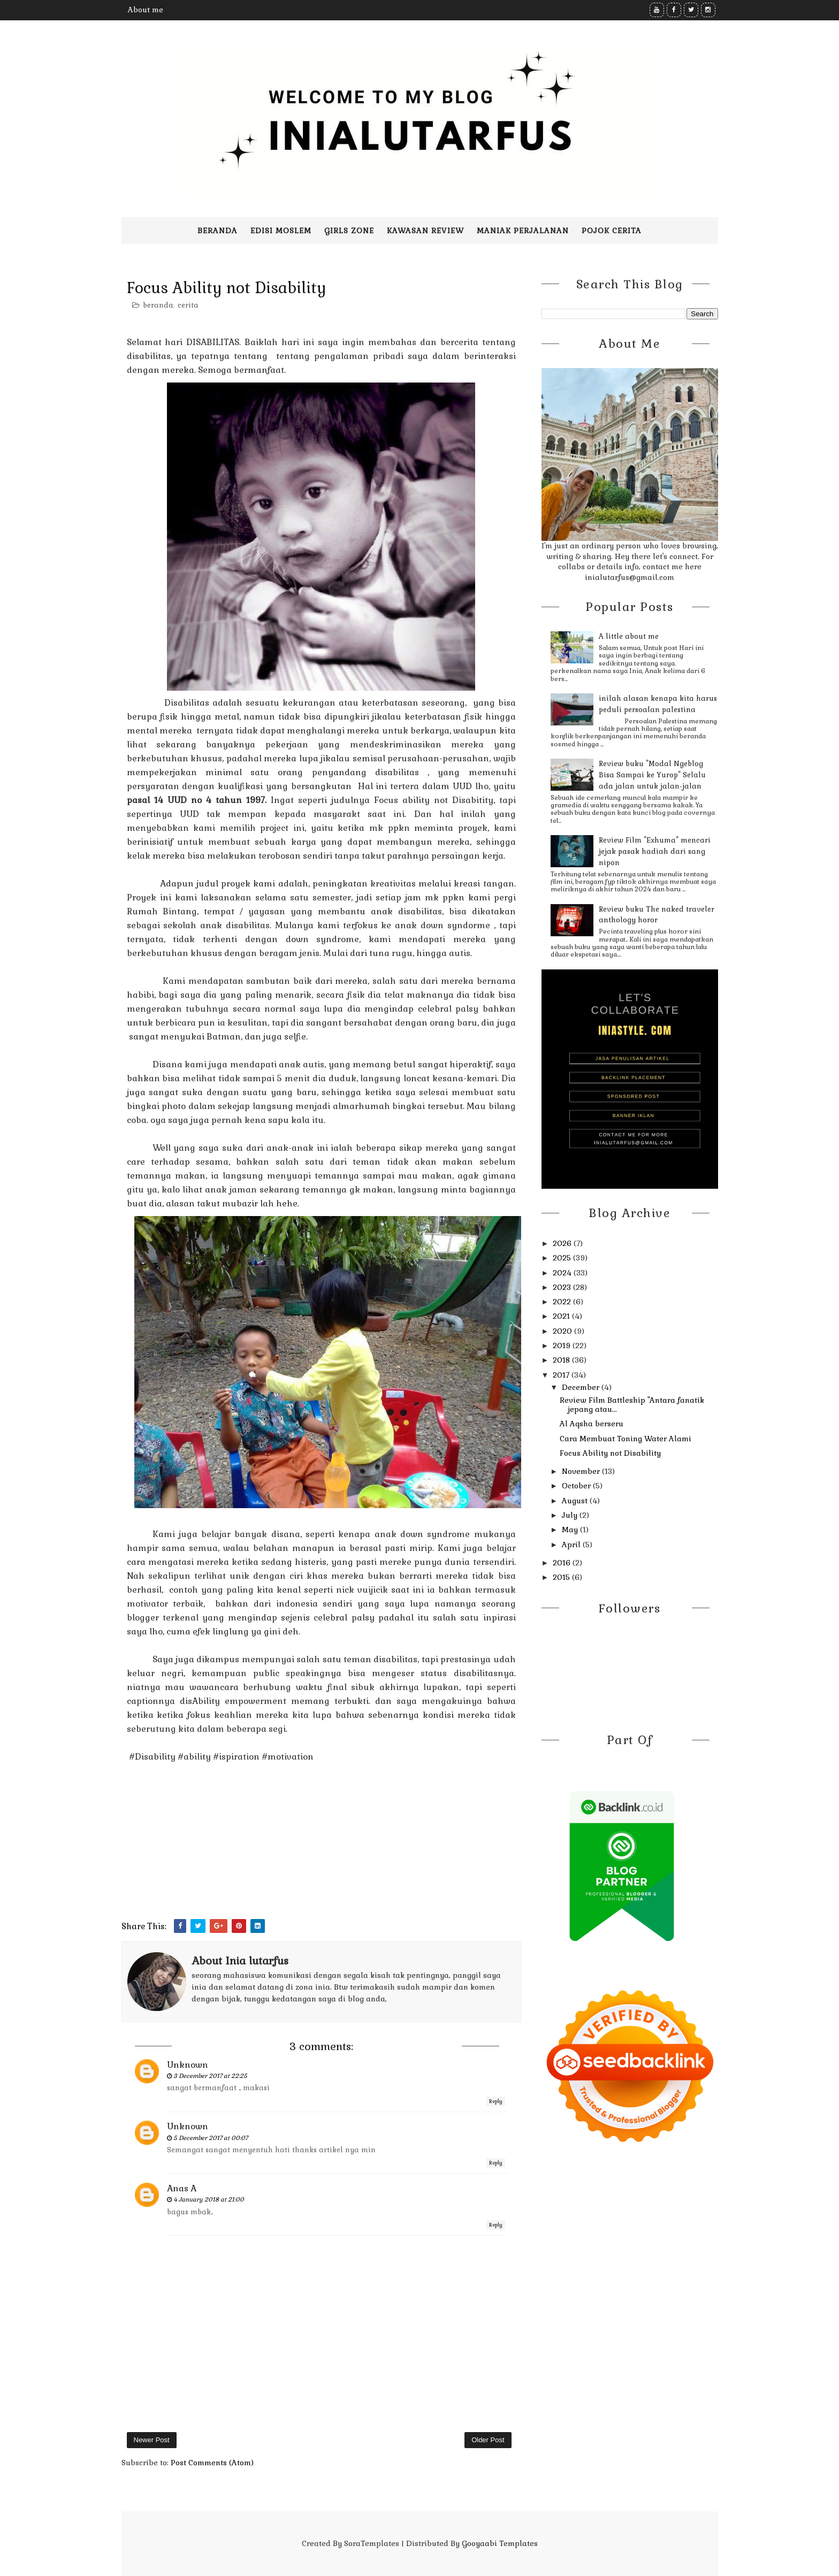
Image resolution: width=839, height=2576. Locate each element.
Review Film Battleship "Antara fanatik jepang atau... (632, 1404)
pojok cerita (612, 230)
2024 (563, 1273)
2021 (562, 1316)
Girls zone (349, 230)
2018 (562, 1360)
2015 (562, 1577)
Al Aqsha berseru (591, 1423)
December (581, 1387)
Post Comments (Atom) (212, 2462)
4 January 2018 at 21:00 (208, 2199)
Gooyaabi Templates (500, 2543)
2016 (563, 1563)
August (576, 1500)
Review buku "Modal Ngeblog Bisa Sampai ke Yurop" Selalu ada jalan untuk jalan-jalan (652, 775)
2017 (562, 1375)
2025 (563, 1258)
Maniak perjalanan (523, 230)
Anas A (181, 2188)
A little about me (629, 636)
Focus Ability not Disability (610, 1453)
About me (145, 9)
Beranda (217, 230)
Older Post (487, 2440)
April (572, 1544)
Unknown (187, 2064)
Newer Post (152, 2440)
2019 (563, 1345)
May (571, 1529)
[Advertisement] (321, 1844)
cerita (188, 305)
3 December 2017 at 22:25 (210, 2076)
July (570, 1515)
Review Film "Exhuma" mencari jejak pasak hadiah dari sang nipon (655, 851)
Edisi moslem (280, 230)
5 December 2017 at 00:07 (210, 2138)
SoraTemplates (371, 2543)
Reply (495, 2101)
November (582, 1471)
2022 (563, 1301)
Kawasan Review (425, 230)
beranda (158, 305)
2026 (563, 1243)
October (577, 1485)
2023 (563, 1287)
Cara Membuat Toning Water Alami (625, 1438)
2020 (563, 1331)
